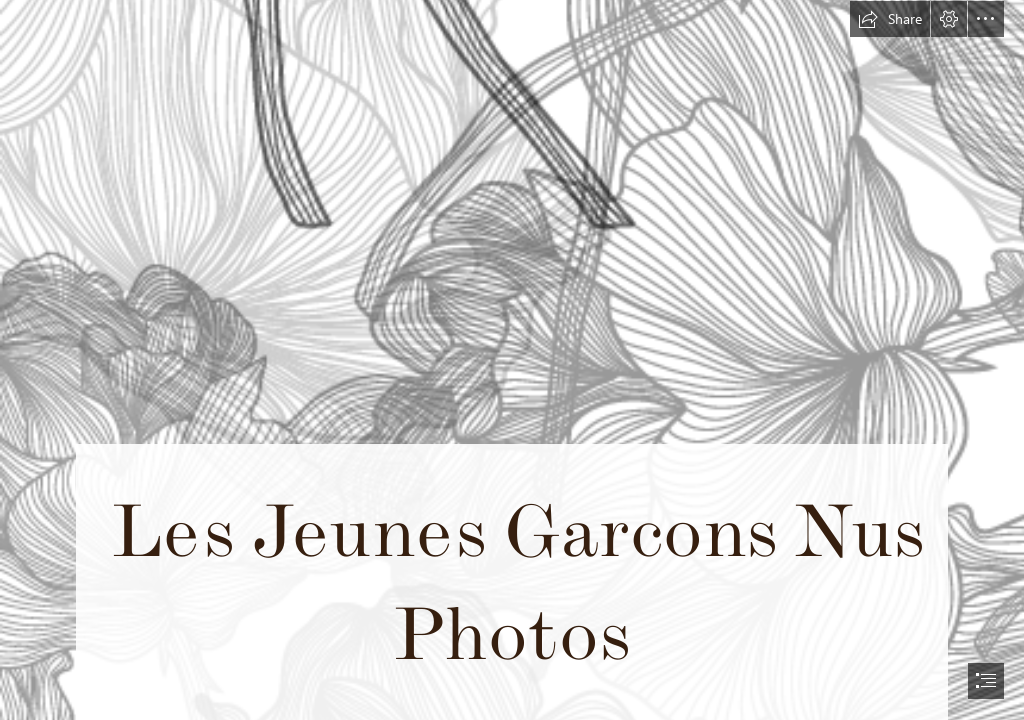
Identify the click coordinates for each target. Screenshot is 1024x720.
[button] (890, 19)
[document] (512, 360)
